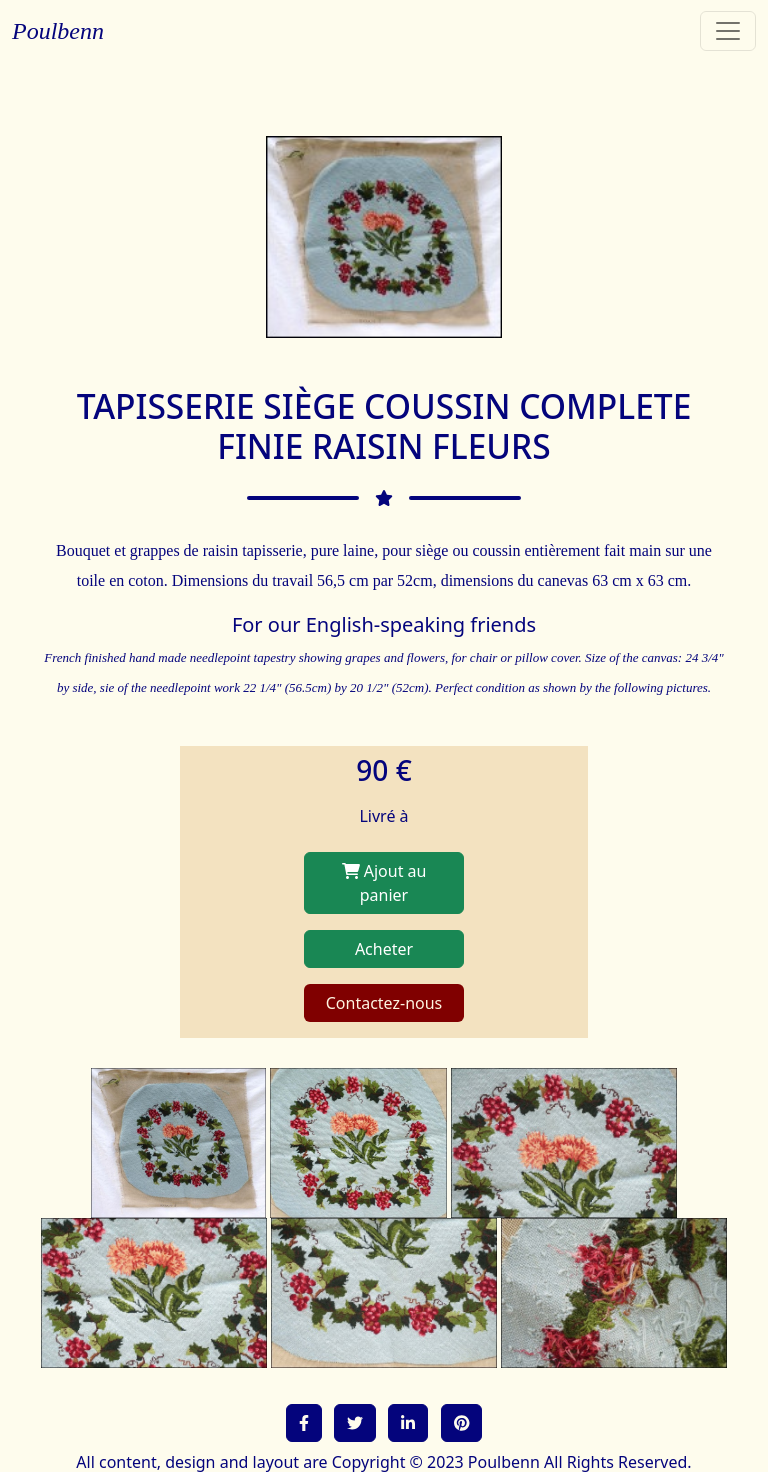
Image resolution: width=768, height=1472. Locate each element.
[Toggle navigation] (728, 31)
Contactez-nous (384, 1003)
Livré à (383, 816)
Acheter (384, 949)
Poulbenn (58, 31)
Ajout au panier (384, 883)
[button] (304, 1423)
